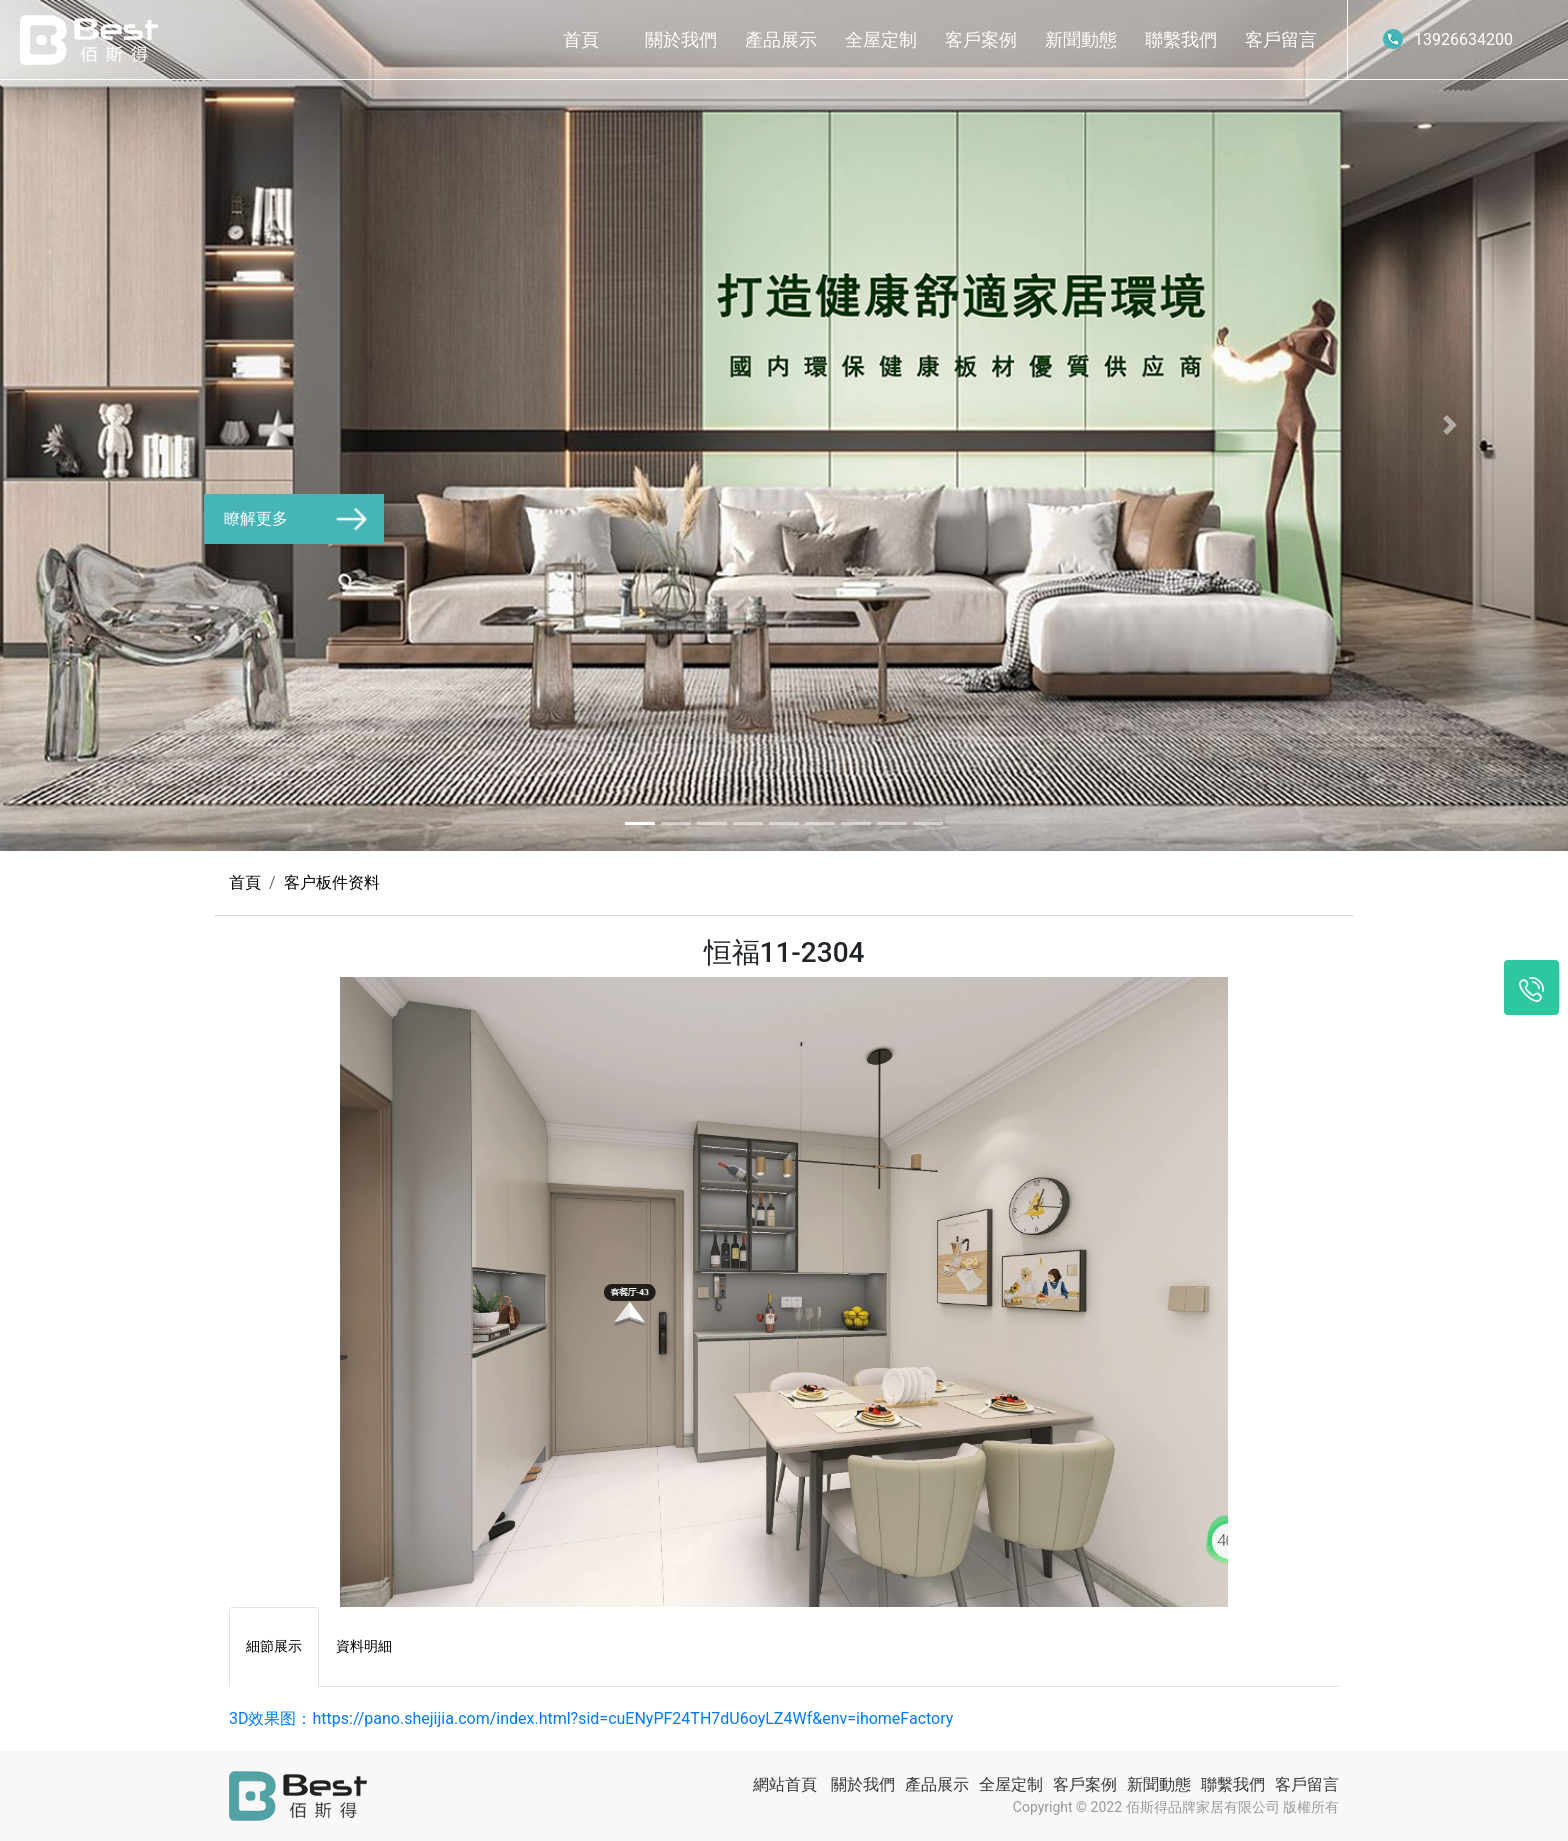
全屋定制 (881, 39)
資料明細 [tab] (364, 1646)
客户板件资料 (332, 882)
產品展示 (781, 39)
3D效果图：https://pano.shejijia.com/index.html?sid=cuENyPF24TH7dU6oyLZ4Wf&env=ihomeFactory (591, 1718)
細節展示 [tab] (274, 1646)
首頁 (581, 39)
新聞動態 (1081, 39)
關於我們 (681, 39)
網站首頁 (785, 1784)
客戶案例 (981, 39)
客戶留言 (1281, 39)
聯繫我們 (1181, 39)
